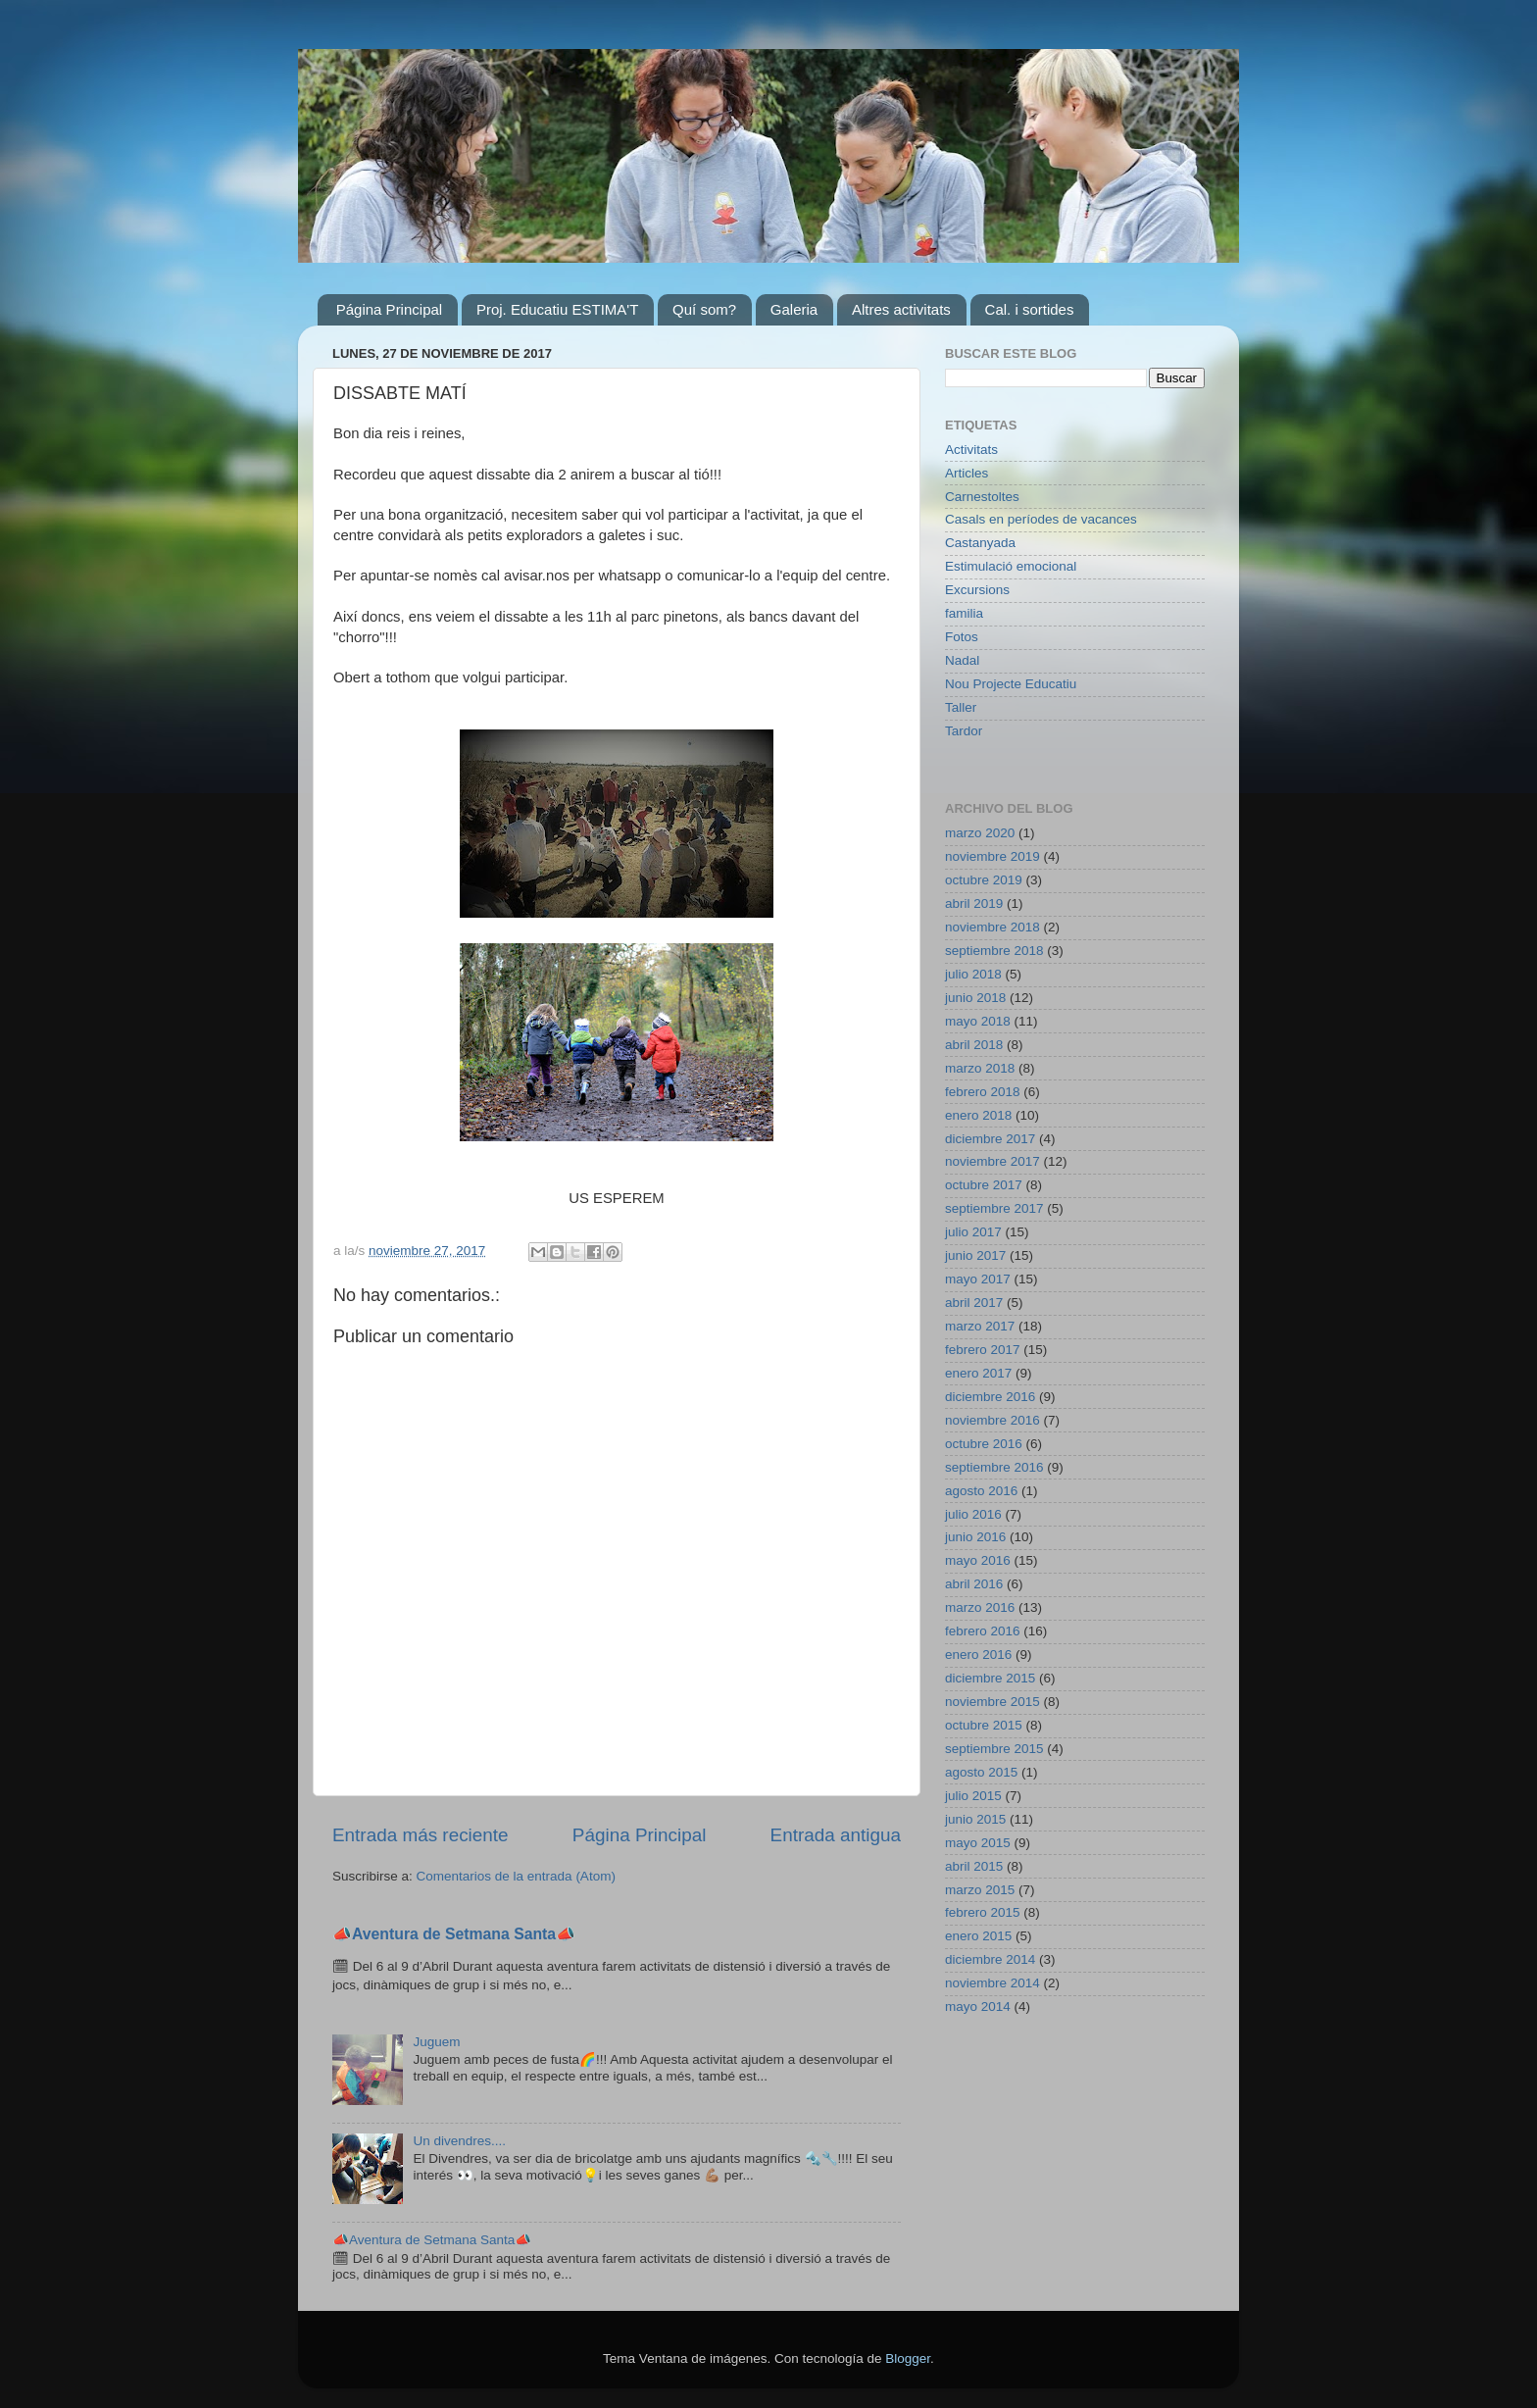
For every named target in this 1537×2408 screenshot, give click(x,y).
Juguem (436, 2041)
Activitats (971, 449)
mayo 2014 (978, 2006)
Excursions (977, 589)
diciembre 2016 (990, 1396)
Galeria (794, 309)
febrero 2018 (982, 1091)
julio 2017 (973, 1232)
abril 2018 (974, 1044)
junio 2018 (975, 997)
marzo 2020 (980, 833)
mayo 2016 (978, 1560)
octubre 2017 (983, 1185)
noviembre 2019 (992, 856)
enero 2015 (978, 1936)
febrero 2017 (982, 1349)
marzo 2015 (980, 1889)
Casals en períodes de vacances (1041, 519)
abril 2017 (974, 1302)
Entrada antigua (835, 1835)
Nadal (962, 660)
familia (964, 613)
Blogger (907, 2358)
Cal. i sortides (1029, 309)
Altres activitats (901, 309)
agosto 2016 (981, 1490)
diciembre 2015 (990, 1678)
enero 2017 (978, 1373)
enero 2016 (978, 1654)
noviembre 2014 (992, 1983)
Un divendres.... (459, 2140)
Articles (966, 473)
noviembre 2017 (992, 1161)
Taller (960, 707)
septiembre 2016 (994, 1467)
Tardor (963, 731)
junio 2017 (975, 1255)
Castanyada (980, 542)
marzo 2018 (980, 1068)
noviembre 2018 (992, 927)
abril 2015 (974, 1866)
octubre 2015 (983, 1725)
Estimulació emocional (1010, 566)
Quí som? (704, 309)
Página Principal (389, 309)
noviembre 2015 (992, 1701)
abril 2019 (974, 903)
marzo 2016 (980, 1607)
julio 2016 (973, 1514)
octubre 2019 (983, 880)
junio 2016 (975, 1537)
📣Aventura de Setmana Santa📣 (453, 1934)
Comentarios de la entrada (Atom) (516, 1876)
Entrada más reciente (420, 1835)
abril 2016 (974, 1584)
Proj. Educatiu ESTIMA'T (557, 309)
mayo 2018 (978, 1021)
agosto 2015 (981, 1772)
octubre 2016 (983, 1443)
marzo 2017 (980, 1326)
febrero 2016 (982, 1631)
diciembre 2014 (990, 1959)
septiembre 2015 (994, 1748)
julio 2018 (973, 974)
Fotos (961, 636)
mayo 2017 (978, 1279)
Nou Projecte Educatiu (1010, 684)
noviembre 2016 (992, 1420)
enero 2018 (978, 1115)
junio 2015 (975, 1819)
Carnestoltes (982, 496)
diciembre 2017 (990, 1138)
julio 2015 (973, 1795)
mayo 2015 (978, 1842)
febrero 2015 (982, 1912)
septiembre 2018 (994, 950)
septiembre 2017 (994, 1208)
